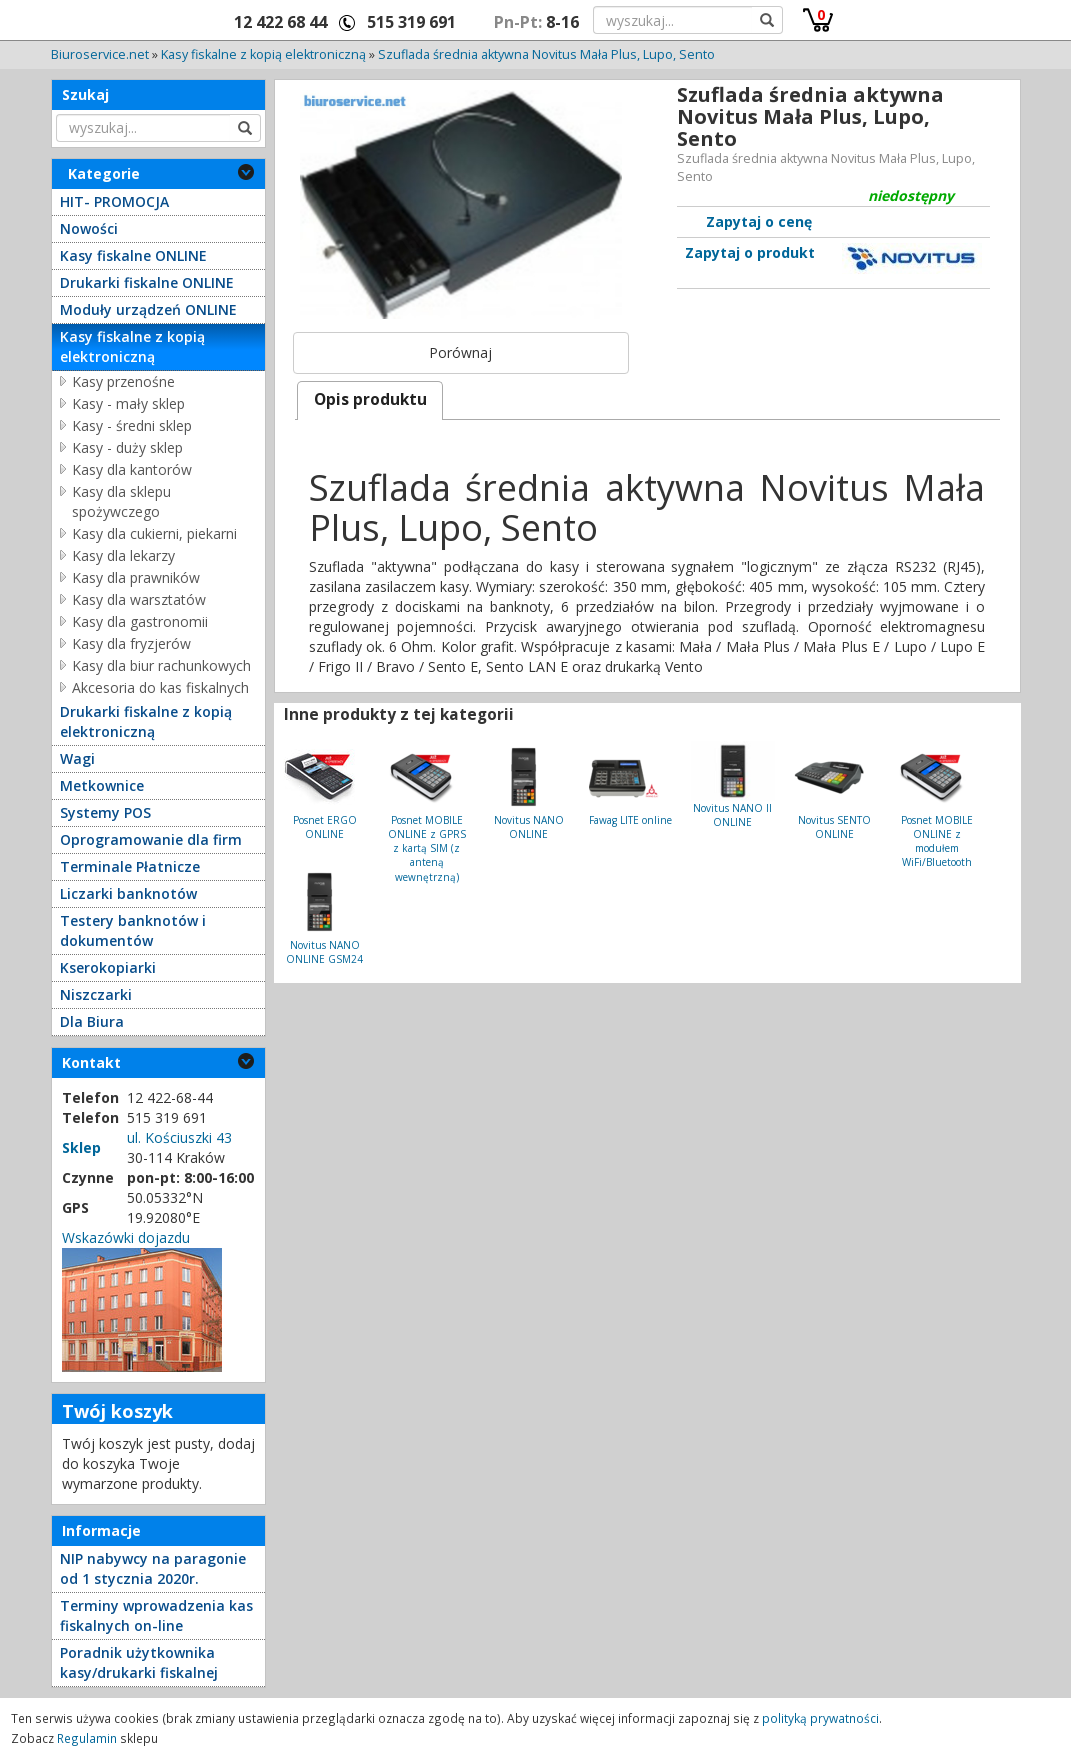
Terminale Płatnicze (130, 866)
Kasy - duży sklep (127, 447)
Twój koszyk (117, 1411)
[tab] (370, 400)
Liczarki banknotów (128, 893)
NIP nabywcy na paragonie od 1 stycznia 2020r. (153, 1568)
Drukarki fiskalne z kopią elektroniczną (146, 721)
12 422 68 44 (280, 22)
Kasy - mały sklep (128, 403)
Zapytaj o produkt (750, 252)
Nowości (89, 228)
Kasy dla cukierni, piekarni (154, 533)
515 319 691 (411, 22)
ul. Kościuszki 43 (179, 1137)
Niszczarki (96, 994)
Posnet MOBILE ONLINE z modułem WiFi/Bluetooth (937, 841)
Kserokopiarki (108, 967)
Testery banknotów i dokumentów (133, 930)
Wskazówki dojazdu (126, 1237)
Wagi (77, 758)
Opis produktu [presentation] (370, 399)
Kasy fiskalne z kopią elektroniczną (263, 54)
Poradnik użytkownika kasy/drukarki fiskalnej (139, 1662)
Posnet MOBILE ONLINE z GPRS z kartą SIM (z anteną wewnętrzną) (427, 848)
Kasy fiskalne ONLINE (133, 255)
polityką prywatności (820, 1718)
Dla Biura (92, 1021)
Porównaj (460, 352)
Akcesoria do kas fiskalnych (160, 687)
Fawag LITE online (630, 820)
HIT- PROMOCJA (114, 201)
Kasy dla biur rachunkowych (161, 665)
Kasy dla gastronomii (140, 621)
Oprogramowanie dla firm (151, 839)
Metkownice (102, 785)
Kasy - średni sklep (132, 425)
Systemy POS (105, 812)
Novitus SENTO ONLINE (834, 827)
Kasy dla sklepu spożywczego (121, 501)
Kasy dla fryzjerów (131, 643)
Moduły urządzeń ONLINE (148, 309)
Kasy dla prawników (136, 577)
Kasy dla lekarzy (123, 555)
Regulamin (87, 1738)
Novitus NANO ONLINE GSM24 (324, 952)
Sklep (81, 1147)
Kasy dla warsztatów (139, 599)
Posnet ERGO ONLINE (325, 827)
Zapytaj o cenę (759, 221)
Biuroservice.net (100, 54)
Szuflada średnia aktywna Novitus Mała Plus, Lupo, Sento (546, 54)
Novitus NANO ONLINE (529, 827)
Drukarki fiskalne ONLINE (147, 282)
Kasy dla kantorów (132, 469)
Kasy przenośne (123, 381)
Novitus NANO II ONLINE (732, 815)
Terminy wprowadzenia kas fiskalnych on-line (156, 1615)
